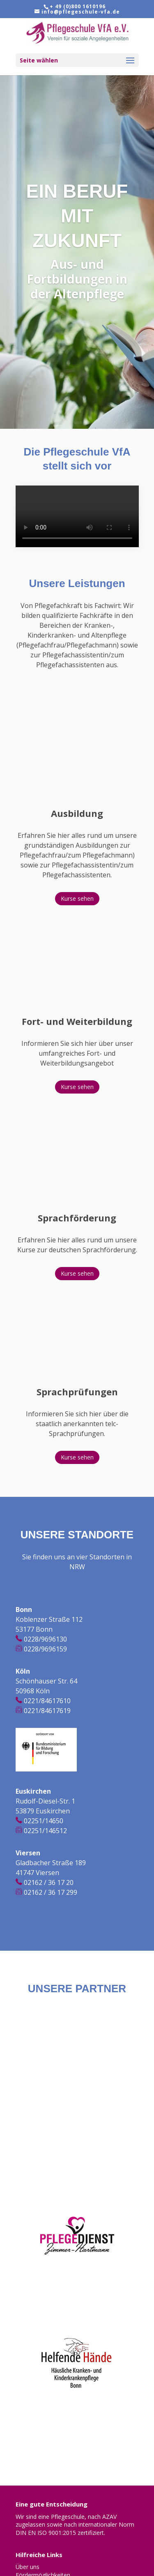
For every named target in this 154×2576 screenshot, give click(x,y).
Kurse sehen (77, 898)
